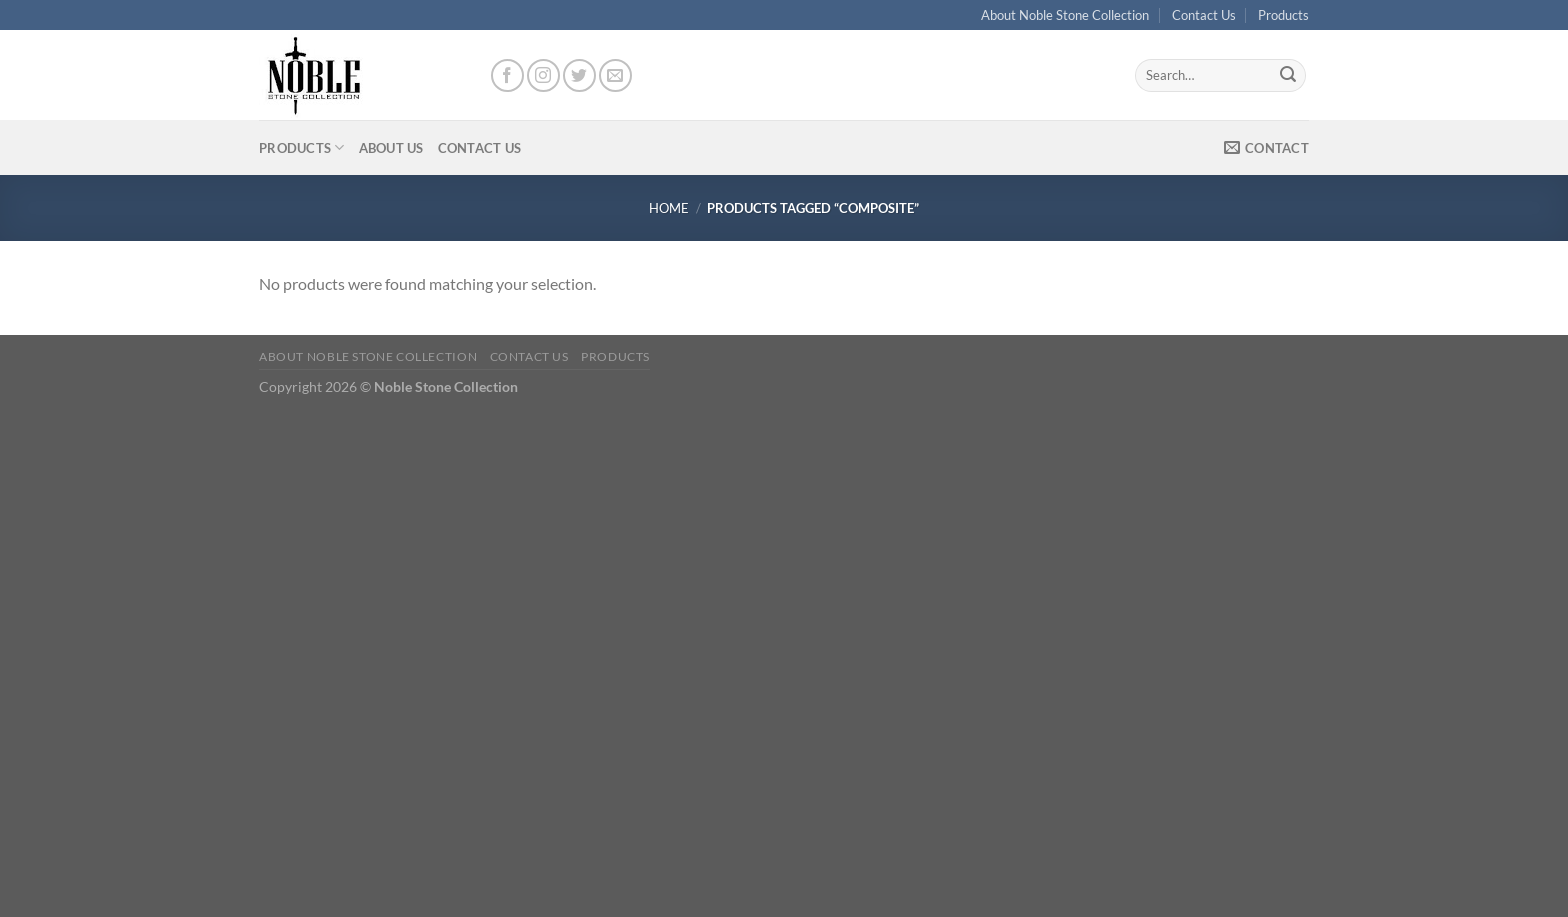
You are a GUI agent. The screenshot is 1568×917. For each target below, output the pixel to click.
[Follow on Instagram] (543, 75)
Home (669, 208)
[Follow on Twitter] (579, 75)
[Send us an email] (615, 75)
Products (1283, 15)
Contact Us (1204, 15)
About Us (391, 148)
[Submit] (1288, 76)
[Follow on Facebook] (507, 75)
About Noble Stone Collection (1065, 15)
